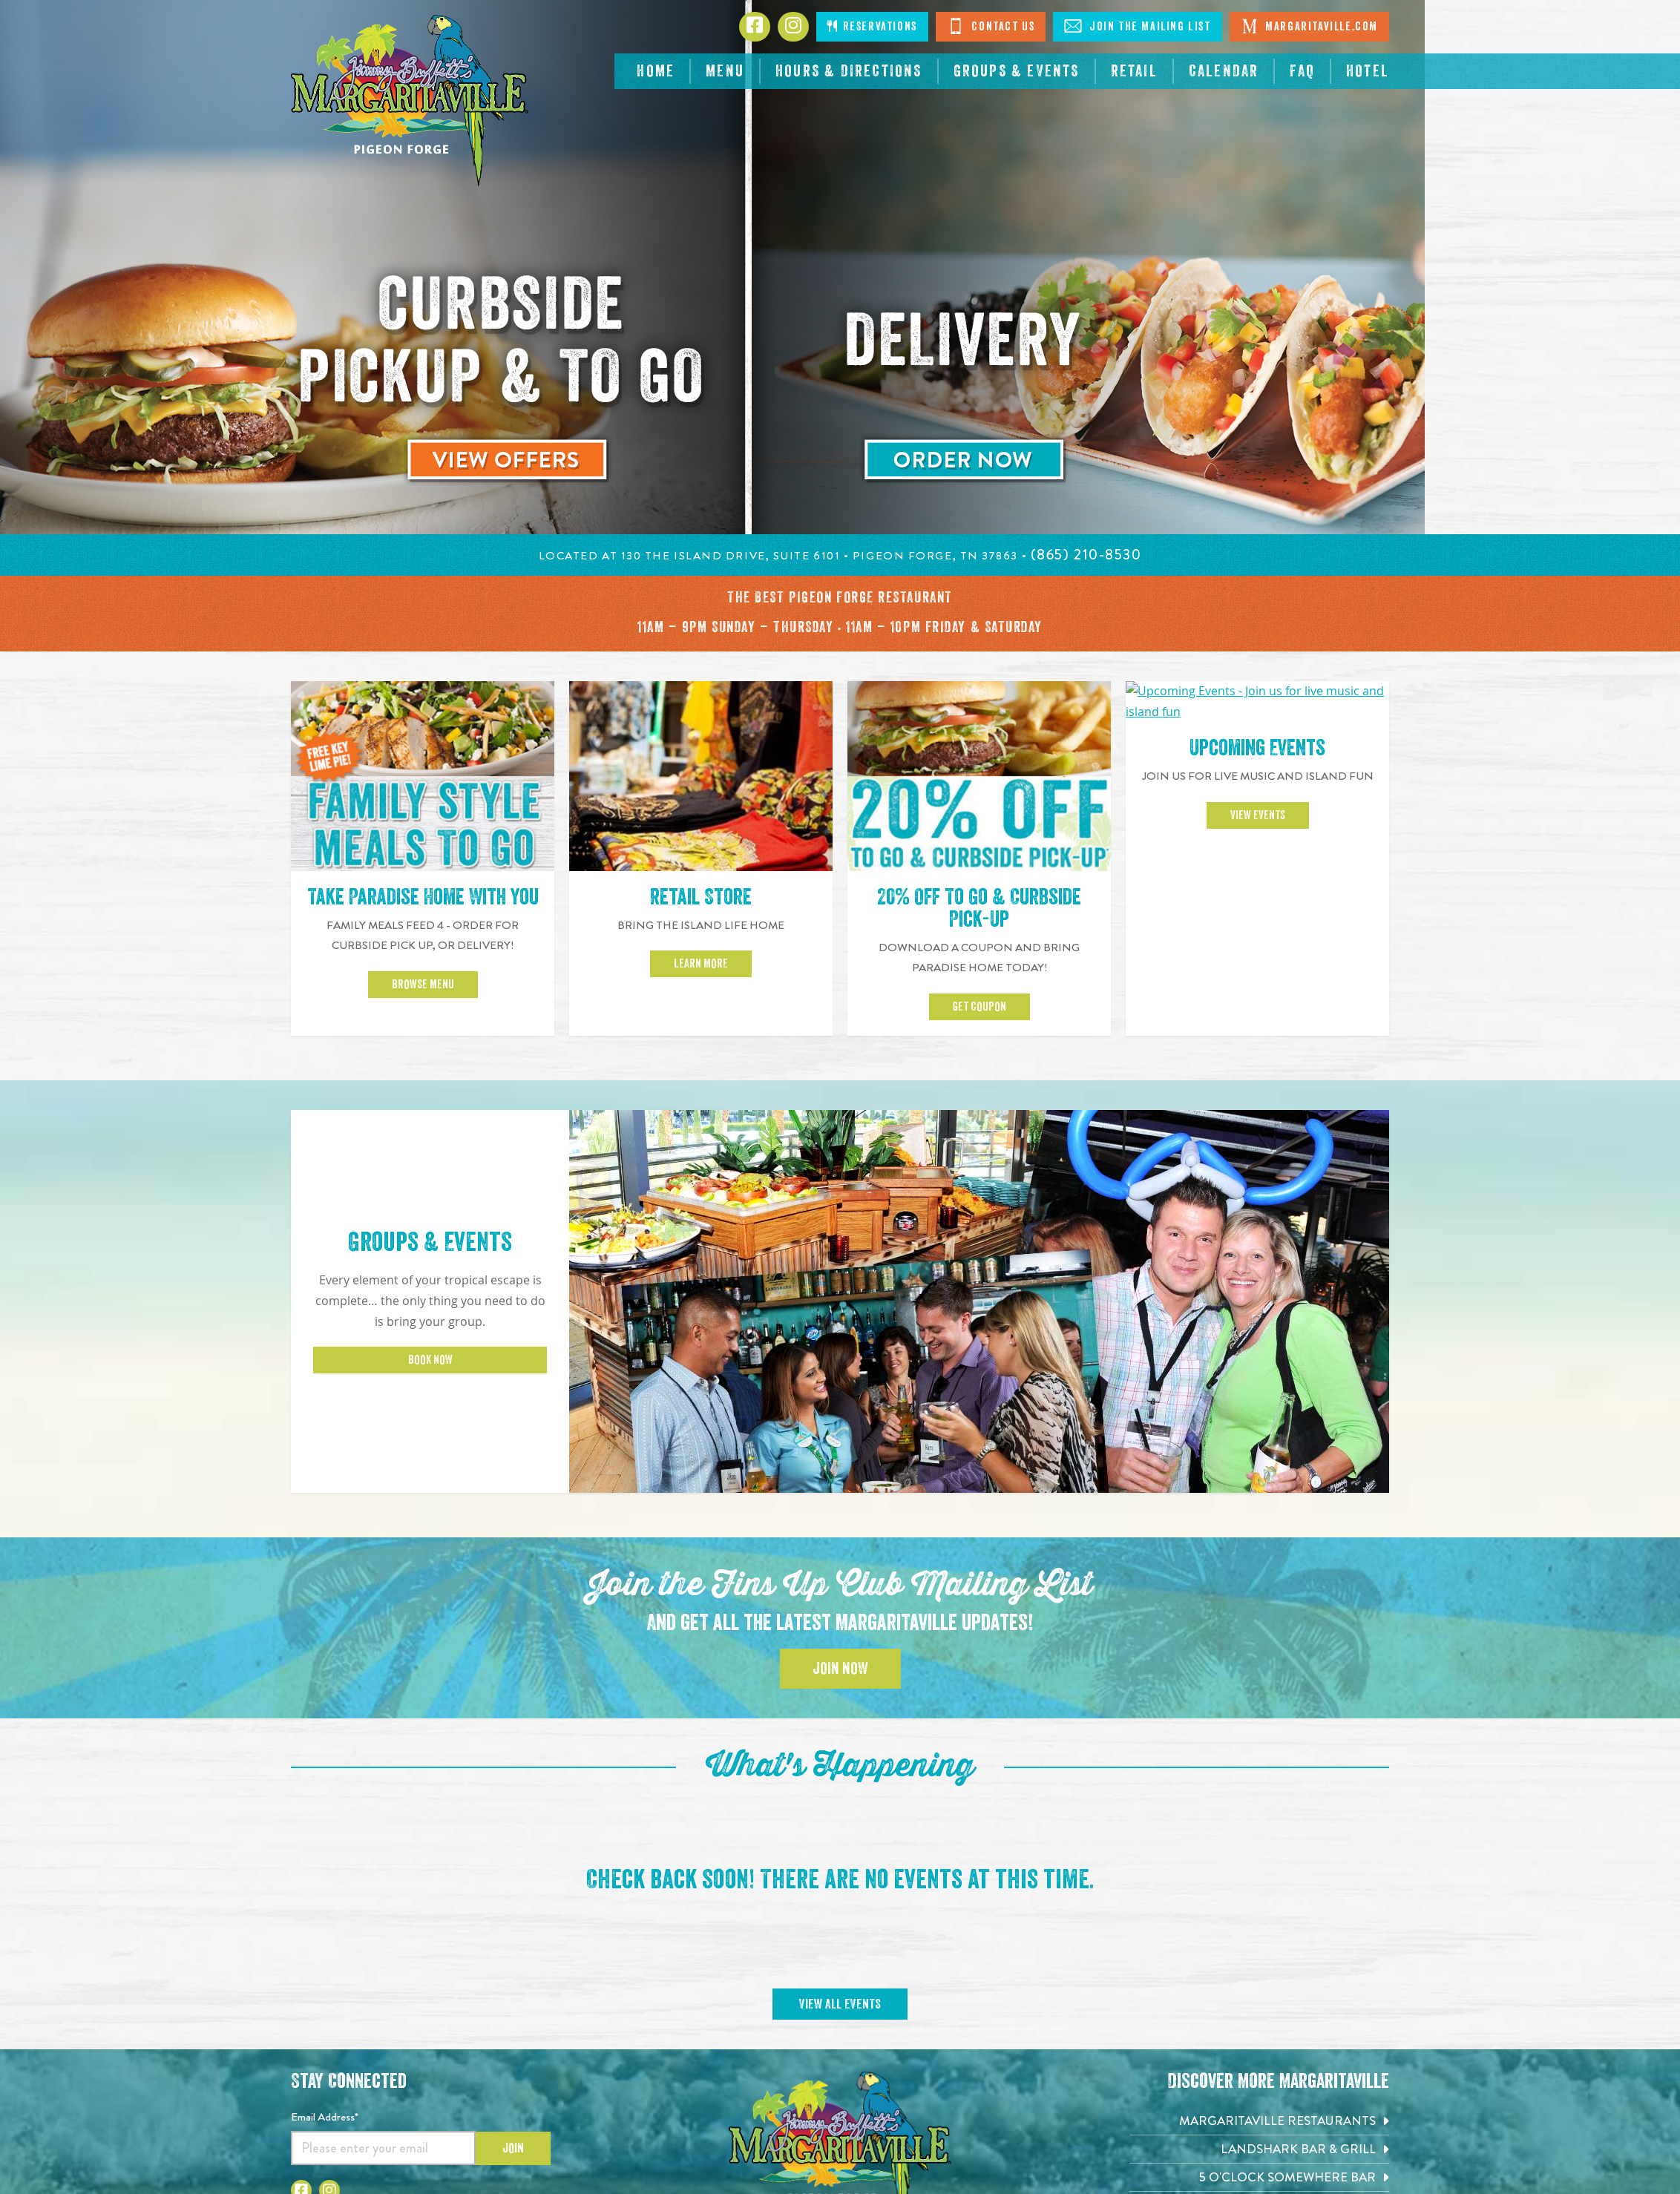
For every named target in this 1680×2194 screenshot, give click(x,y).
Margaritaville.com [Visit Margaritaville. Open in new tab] (1309, 26)
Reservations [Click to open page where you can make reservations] (871, 26)
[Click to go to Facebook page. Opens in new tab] (754, 27)
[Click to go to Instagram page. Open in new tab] (329, 1982)
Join (513, 1940)
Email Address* (324, 1908)
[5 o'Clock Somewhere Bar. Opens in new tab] (1259, 1969)
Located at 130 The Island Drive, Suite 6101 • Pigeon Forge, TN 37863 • (785, 556)
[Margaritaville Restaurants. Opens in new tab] (1259, 1912)
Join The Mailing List (1137, 26)
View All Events (840, 1796)
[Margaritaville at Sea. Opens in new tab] (1259, 2053)
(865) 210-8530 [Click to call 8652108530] (840, 2087)
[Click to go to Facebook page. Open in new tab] (301, 1982)
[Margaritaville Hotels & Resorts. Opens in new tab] (1259, 2025)
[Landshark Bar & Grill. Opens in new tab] (1259, 1940)
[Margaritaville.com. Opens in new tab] (1259, 2081)
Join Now (840, 1461)
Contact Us (991, 26)
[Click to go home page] (409, 100)
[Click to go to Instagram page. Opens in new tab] (793, 27)
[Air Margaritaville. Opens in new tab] (1259, 1997)
